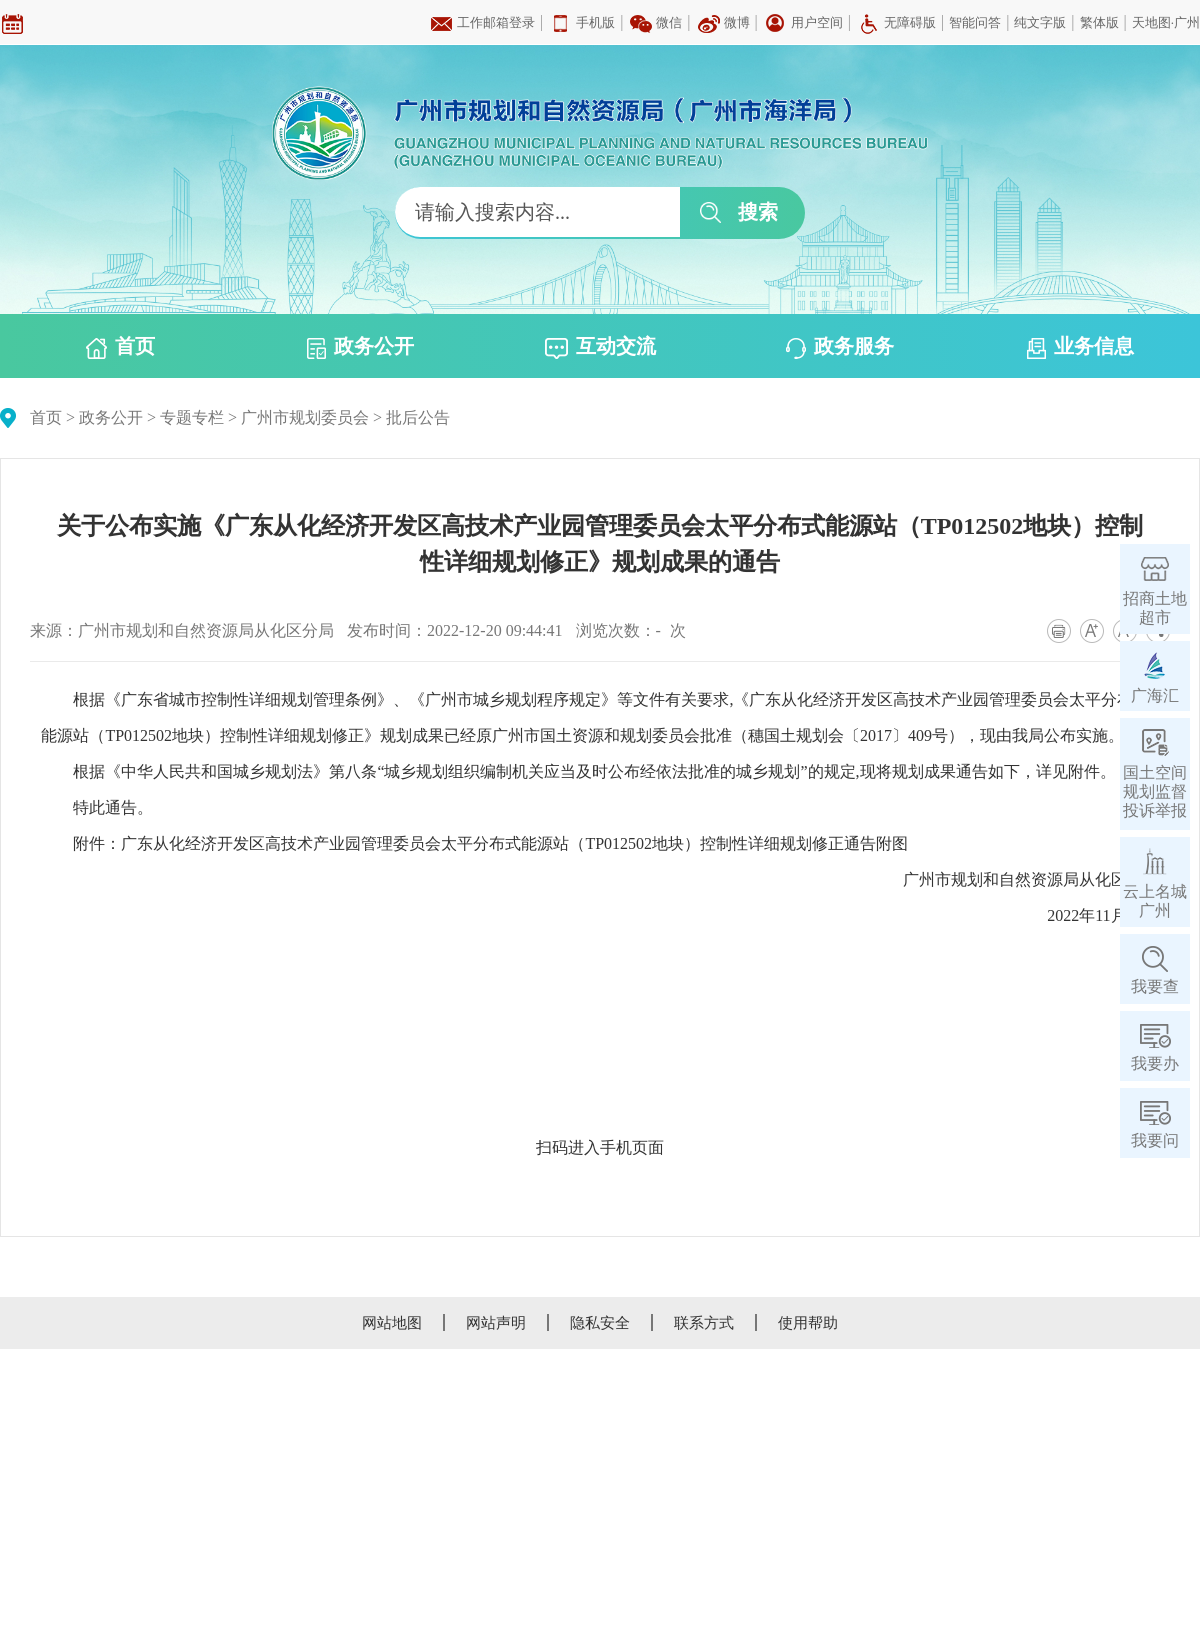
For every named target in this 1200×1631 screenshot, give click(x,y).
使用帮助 (808, 1323)
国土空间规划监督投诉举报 (1155, 791)
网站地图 (392, 1323)
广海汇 (1155, 695)
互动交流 (600, 347)
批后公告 (418, 417)
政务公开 (360, 347)
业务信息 (1080, 347)
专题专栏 (192, 417)
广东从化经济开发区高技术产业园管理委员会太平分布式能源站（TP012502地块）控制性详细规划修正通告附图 (514, 843)
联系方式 (704, 1323)
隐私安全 (600, 1323)
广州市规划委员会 (305, 417)
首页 (120, 347)
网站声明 (496, 1323)
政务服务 (840, 347)
